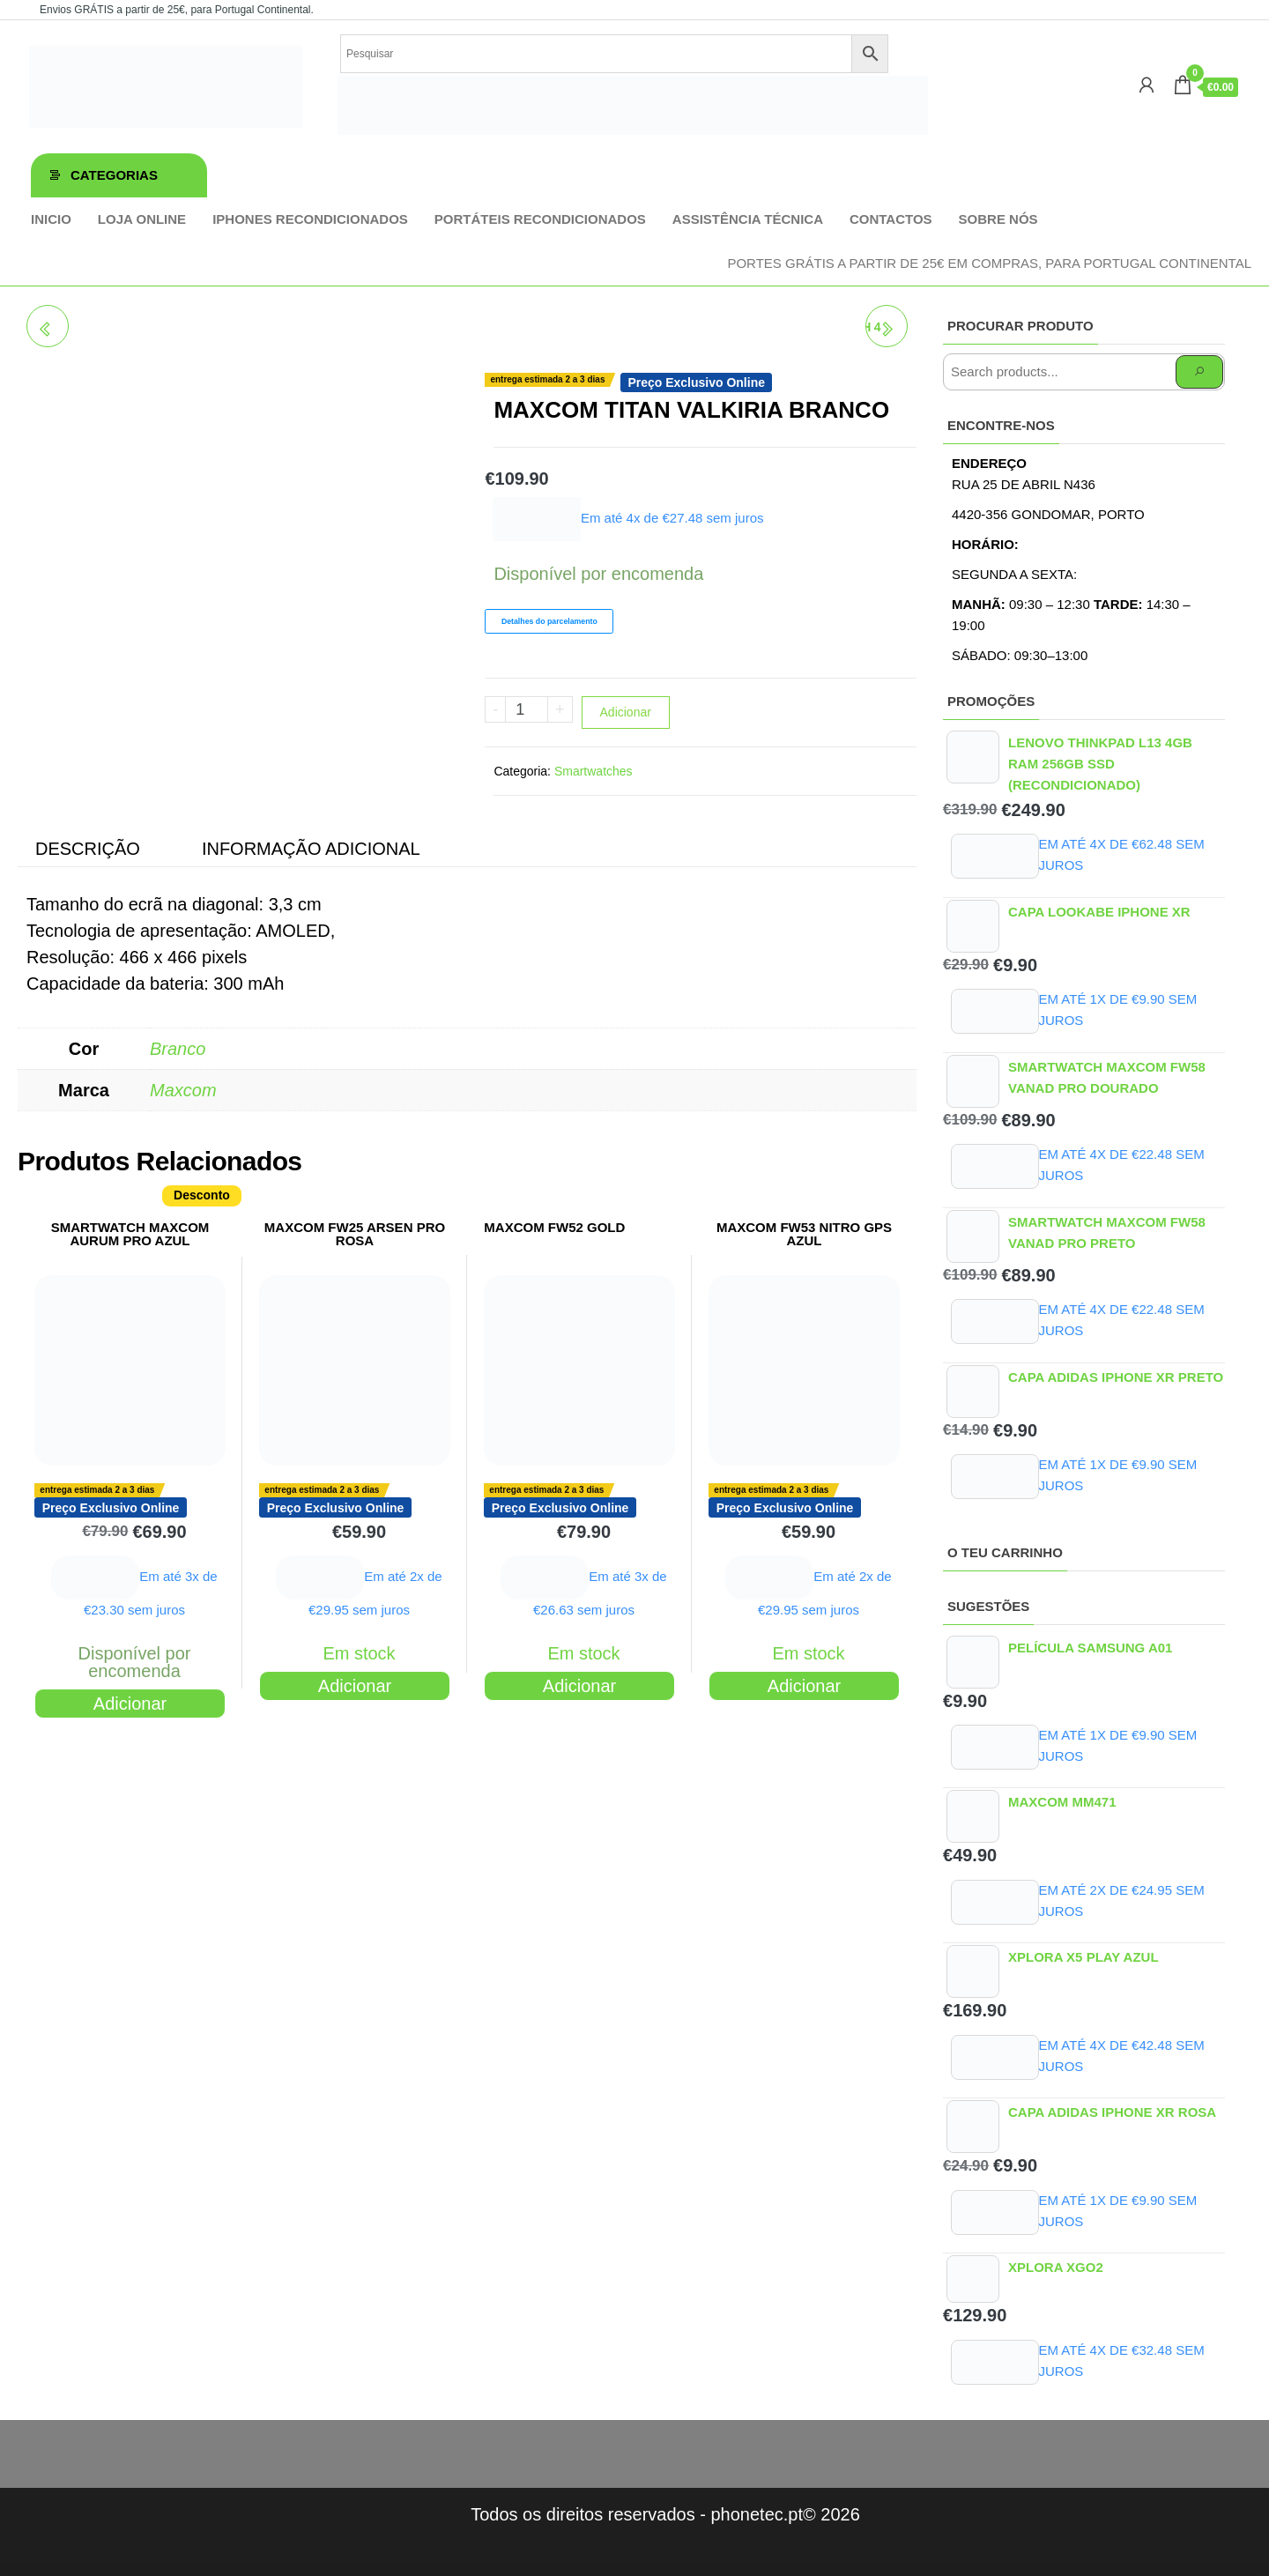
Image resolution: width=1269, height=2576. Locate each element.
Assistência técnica (747, 219)
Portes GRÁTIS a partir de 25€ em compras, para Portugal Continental (989, 263)
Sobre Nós (998, 219)
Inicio (51, 219)
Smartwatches (593, 771)
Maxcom (183, 1090)
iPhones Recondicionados (310, 219)
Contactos (891, 219)
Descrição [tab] (87, 848)
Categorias (114, 174)
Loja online (142, 219)
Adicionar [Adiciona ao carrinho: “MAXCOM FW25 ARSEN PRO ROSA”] (354, 1686)
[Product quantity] (526, 709)
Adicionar (625, 712)
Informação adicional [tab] (311, 848)
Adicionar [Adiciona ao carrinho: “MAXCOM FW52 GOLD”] (579, 1686)
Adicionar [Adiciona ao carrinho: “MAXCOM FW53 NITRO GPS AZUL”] (804, 1686)
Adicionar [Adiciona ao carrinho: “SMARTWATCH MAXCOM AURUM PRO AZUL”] (130, 1703)
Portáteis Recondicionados (540, 219)
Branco (177, 1048)
